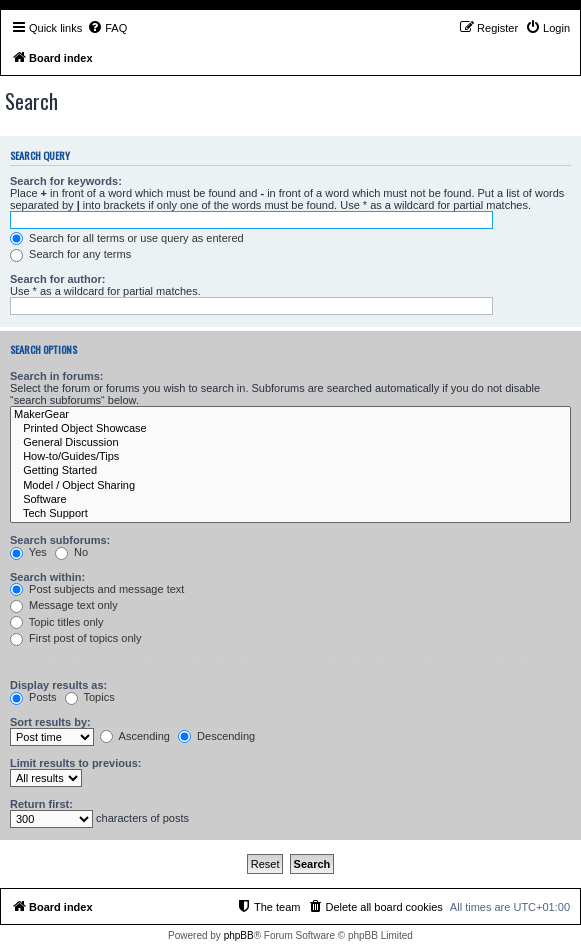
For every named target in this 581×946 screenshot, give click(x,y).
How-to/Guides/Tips (290, 457)
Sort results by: (50, 722)
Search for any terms (70, 254)
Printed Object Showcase (290, 429)
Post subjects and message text (97, 589)
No (71, 552)
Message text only (64, 605)
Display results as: (58, 685)
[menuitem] (107, 28)
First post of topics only (76, 638)
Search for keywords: (66, 181)
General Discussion (290, 443)
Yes (28, 552)
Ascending (135, 736)
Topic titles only (56, 622)
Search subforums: (60, 540)
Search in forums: (57, 376)
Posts (33, 697)
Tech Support (290, 514)
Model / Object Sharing (290, 486)
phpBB (239, 935)
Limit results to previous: (75, 763)
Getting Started (290, 471)
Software (290, 500)
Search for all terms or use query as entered (127, 238)
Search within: (47, 577)
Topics (90, 697)
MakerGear (290, 415)
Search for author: (57, 279)
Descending (216, 736)
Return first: (41, 804)
